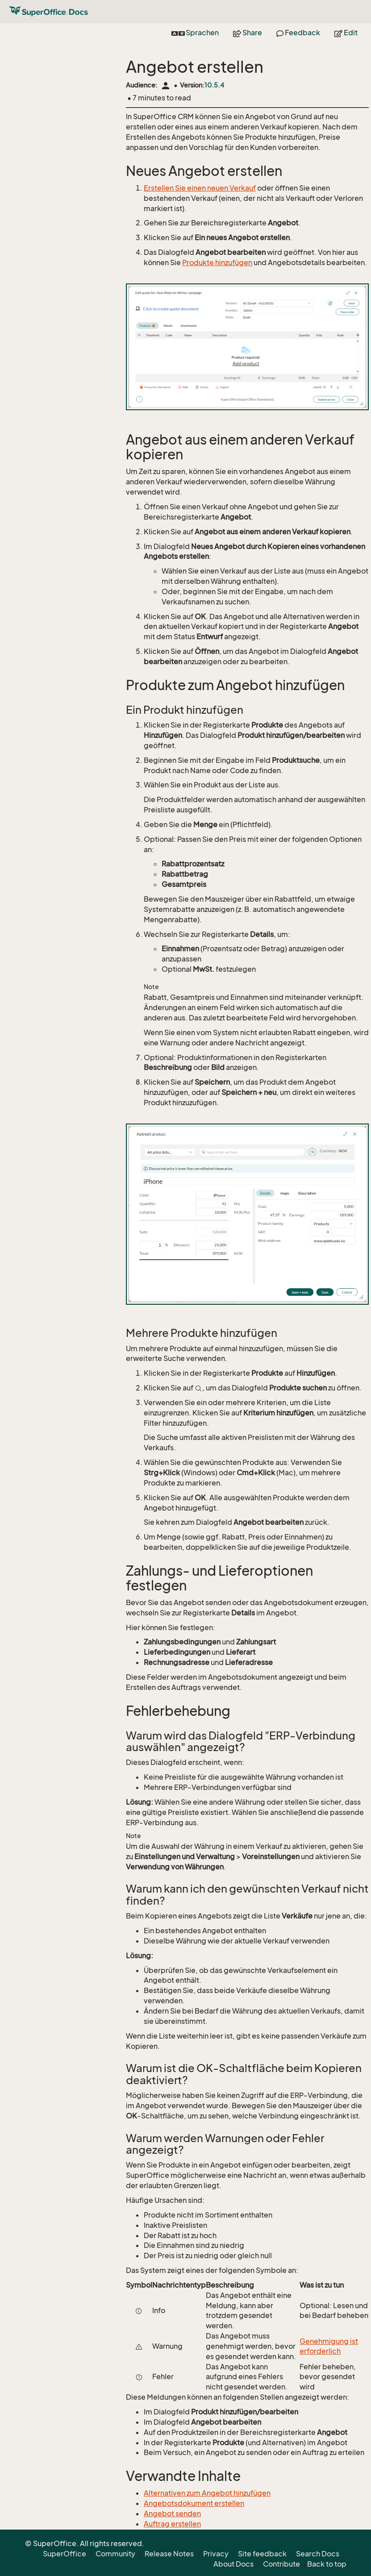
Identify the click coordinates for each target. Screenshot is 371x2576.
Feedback (298, 32)
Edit (346, 32)
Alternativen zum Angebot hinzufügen (207, 2493)
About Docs (233, 2563)
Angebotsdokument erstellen (194, 2503)
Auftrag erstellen (172, 2523)
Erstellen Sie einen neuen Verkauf (200, 187)
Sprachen (195, 32)
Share (247, 32)
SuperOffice (64, 2553)
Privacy (216, 2553)
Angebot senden (172, 2513)
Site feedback (262, 2553)
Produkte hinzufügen (217, 262)
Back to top (326, 2563)
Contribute (281, 2563)
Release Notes (169, 2553)
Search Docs (317, 2553)
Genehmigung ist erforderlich (329, 2346)
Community (115, 2553)
